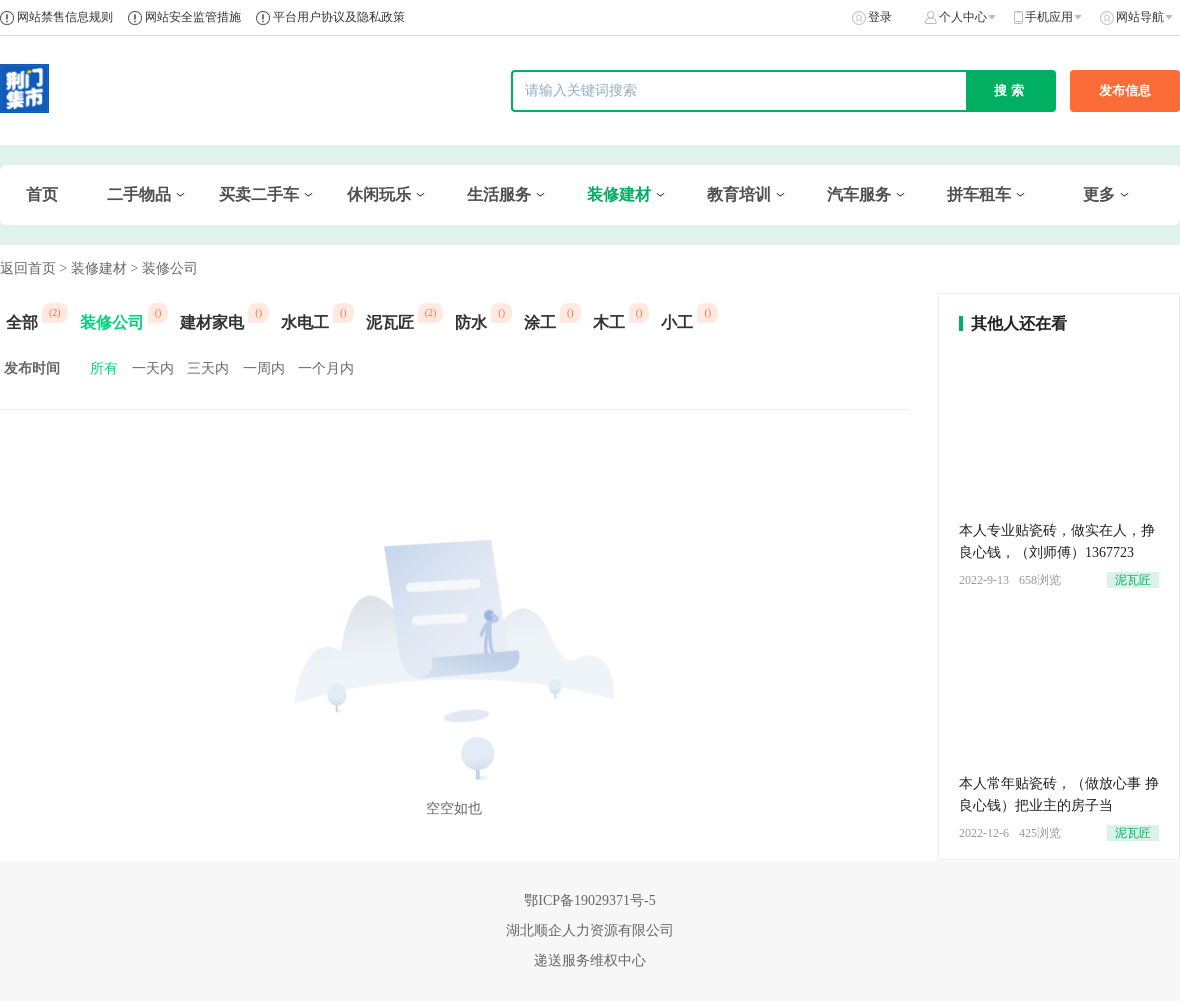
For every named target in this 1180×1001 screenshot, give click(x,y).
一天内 (153, 368)
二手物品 (139, 194)
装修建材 (619, 194)
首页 (42, 194)
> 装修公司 (163, 268)
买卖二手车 (259, 194)
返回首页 (28, 268)
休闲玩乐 (379, 194)
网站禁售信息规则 (65, 17)
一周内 (264, 368)
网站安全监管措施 (193, 17)
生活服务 (499, 194)
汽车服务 (859, 194)
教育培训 (739, 194)
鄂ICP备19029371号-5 (589, 900)
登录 (880, 17)
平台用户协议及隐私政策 (339, 17)
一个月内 (326, 368)
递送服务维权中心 (590, 960)
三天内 (208, 368)
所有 (104, 368)
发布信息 (1125, 90)
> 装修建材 (93, 268)
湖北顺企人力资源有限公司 (590, 930)
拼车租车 (979, 194)
